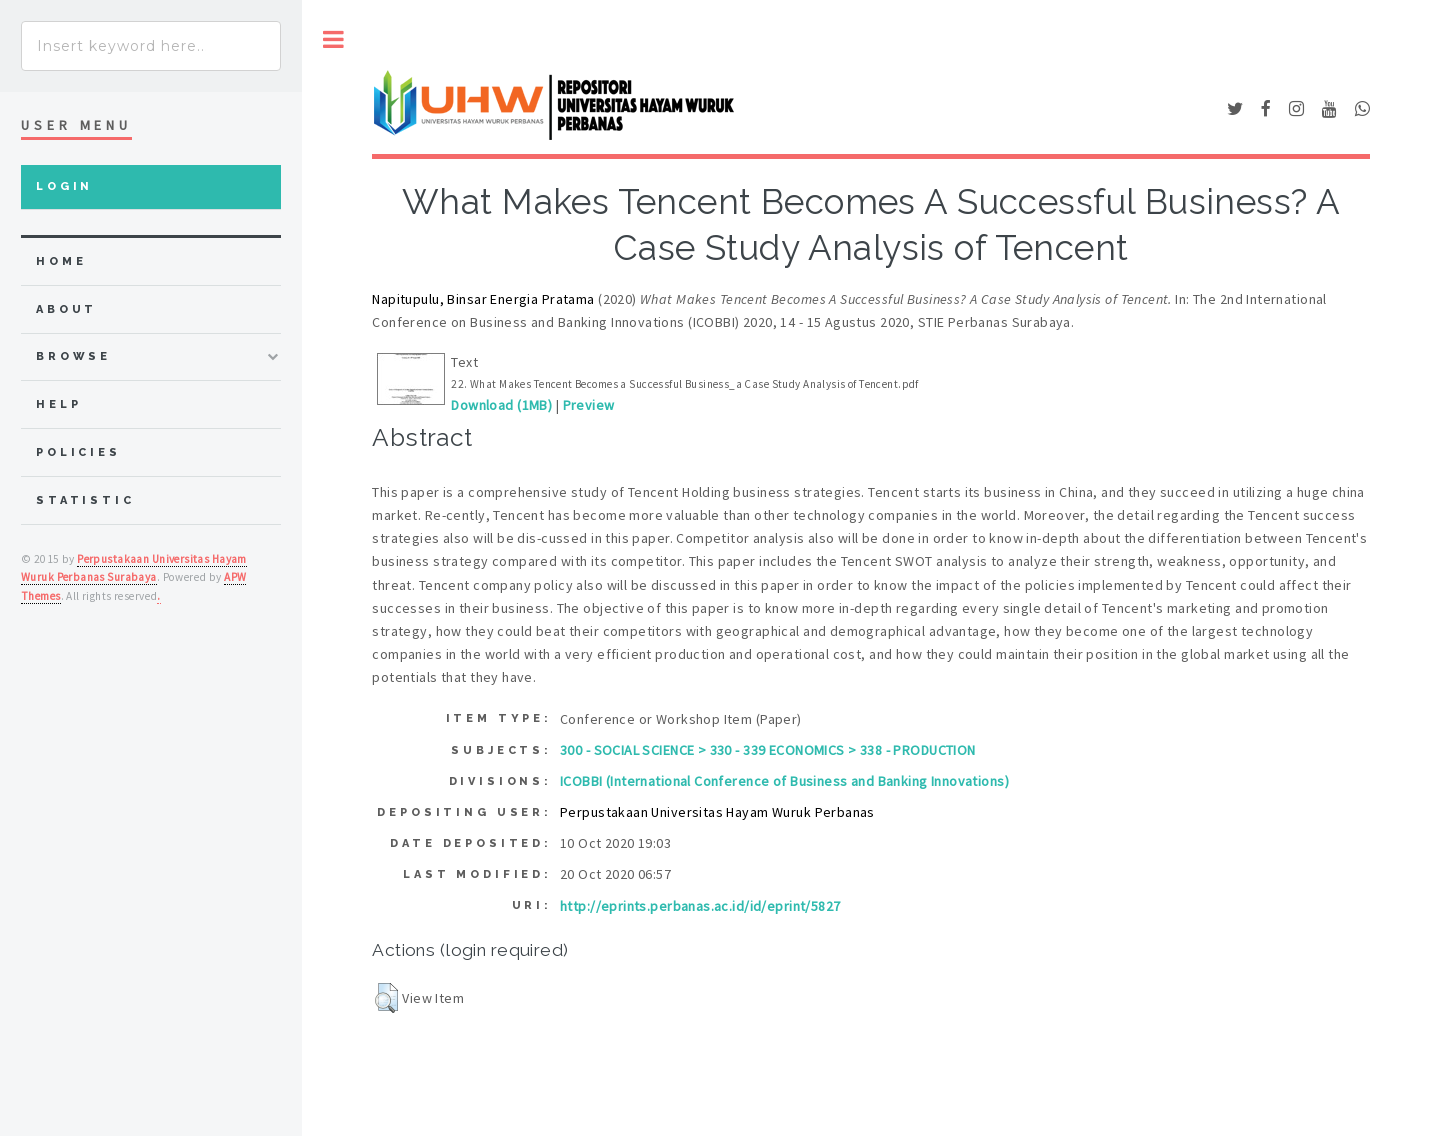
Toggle (333, 39)
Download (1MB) (501, 405)
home (61, 261)
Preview (589, 405)
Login (64, 186)
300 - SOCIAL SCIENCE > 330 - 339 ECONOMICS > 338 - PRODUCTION (768, 750)
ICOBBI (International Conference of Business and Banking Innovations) (784, 781)
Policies (78, 452)
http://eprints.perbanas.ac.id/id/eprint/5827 (700, 906)
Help (58, 404)
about (66, 309)
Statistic (85, 500)
